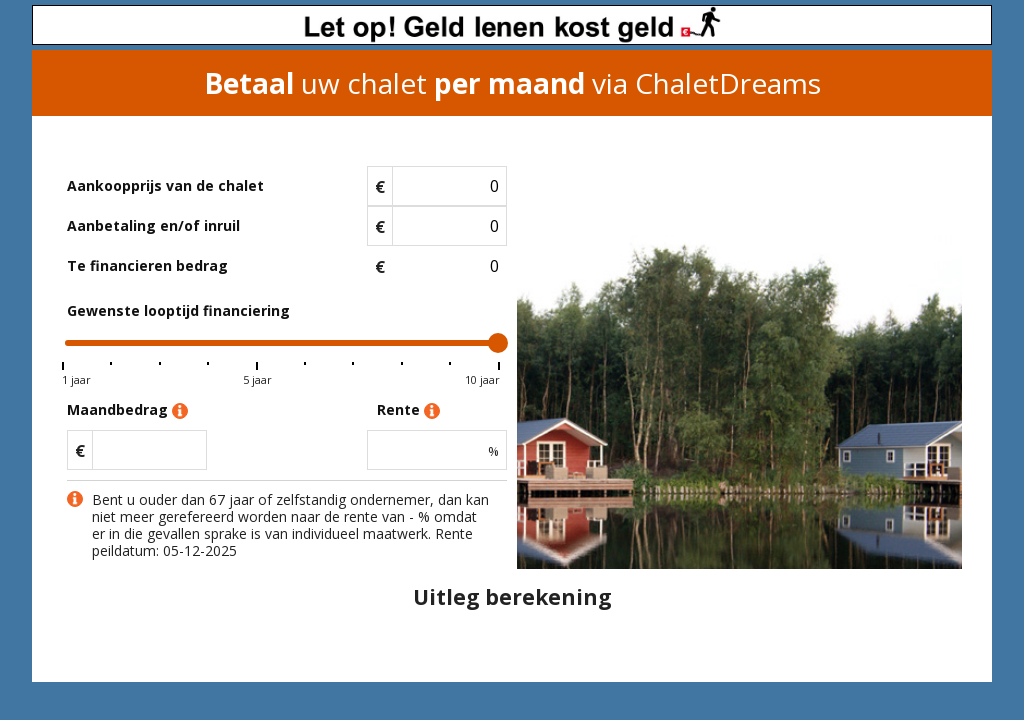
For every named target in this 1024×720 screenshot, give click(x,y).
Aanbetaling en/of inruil (153, 225)
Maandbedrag (127, 410)
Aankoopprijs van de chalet (165, 185)
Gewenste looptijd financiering (178, 310)
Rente (408, 410)
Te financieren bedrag (147, 265)
